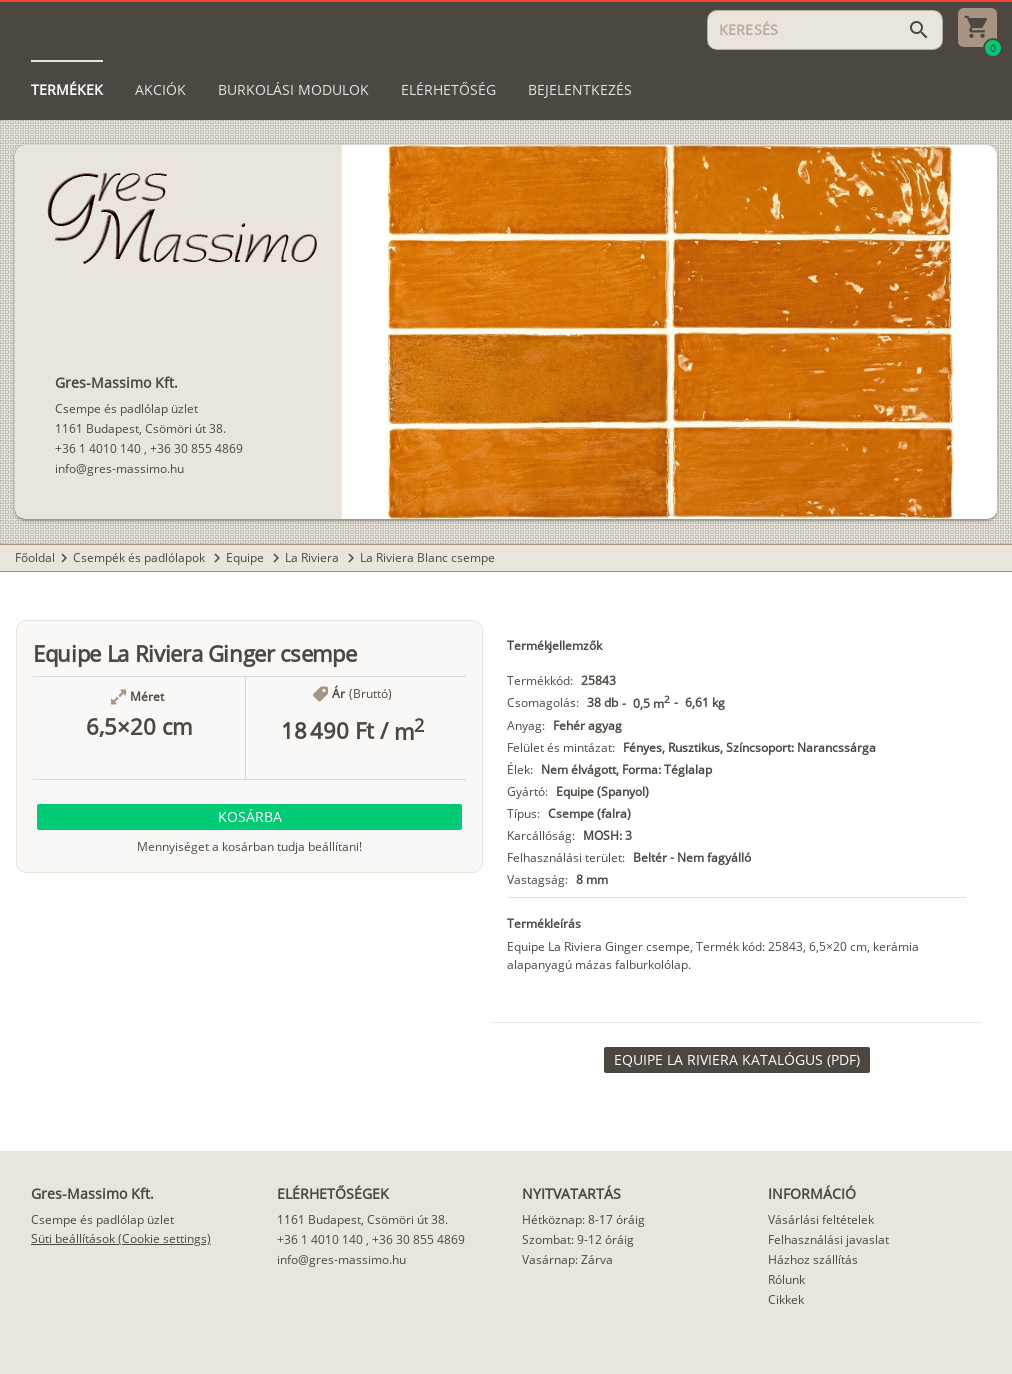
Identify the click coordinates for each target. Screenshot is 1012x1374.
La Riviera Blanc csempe (427, 557)
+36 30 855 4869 (196, 448)
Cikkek (786, 1299)
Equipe (246, 557)
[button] (249, 817)
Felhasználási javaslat (828, 1239)
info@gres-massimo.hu (119, 468)
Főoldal (35, 557)
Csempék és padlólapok (140, 557)
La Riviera (313, 557)
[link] (737, 1060)
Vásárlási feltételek (821, 1219)
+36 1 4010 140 (98, 448)
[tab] (67, 90)
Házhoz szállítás (813, 1259)
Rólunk (786, 1279)
